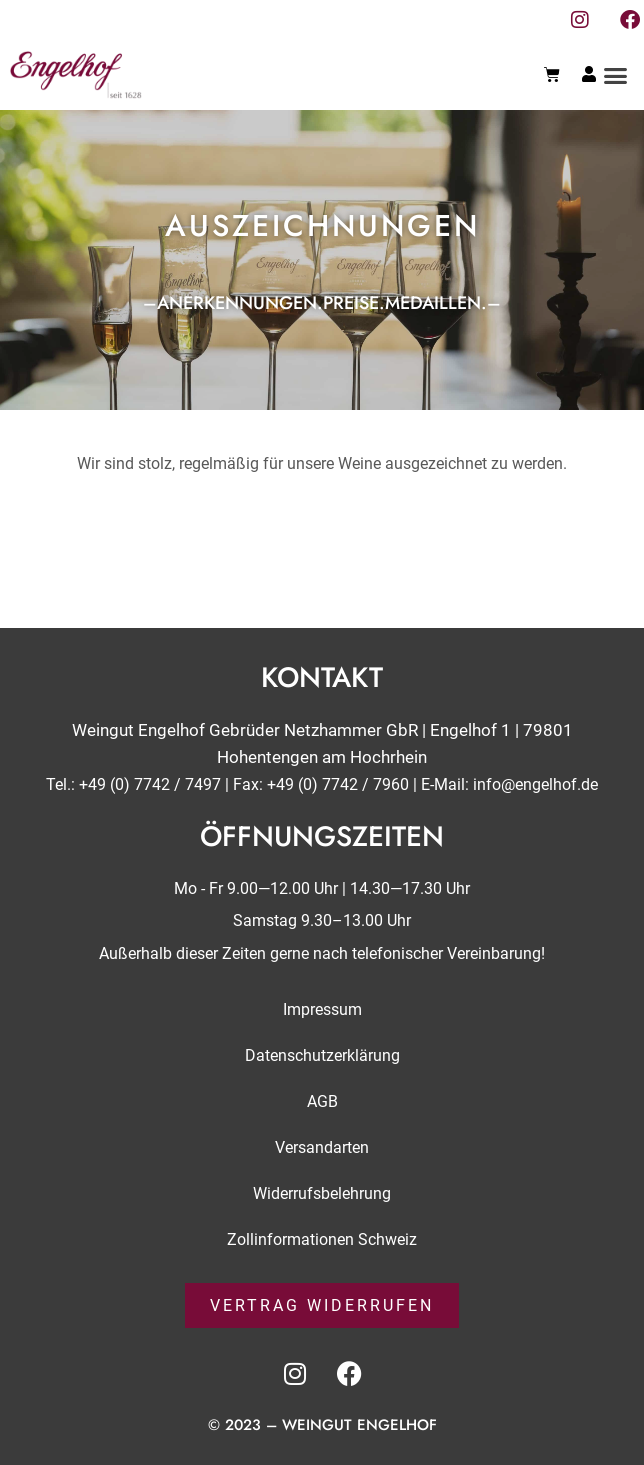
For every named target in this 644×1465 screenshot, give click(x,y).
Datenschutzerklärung (322, 1054)
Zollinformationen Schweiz (322, 1238)
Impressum (322, 1008)
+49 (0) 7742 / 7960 (338, 784)
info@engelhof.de (535, 784)
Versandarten (322, 1146)
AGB (322, 1100)
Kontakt (322, 677)
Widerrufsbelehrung (322, 1192)
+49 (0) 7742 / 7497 (150, 784)
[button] (616, 75)
